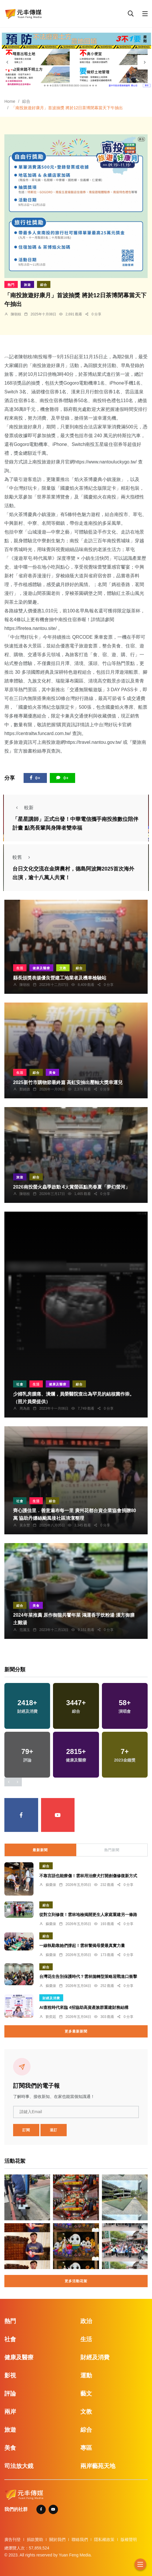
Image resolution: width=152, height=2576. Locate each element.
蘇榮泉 (51, 1885)
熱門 (11, 284)
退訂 (53, 2130)
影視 (10, 2375)
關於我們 (57, 2539)
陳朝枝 (16, 314)
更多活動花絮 (76, 2281)
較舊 (23, 857)
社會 (19, 1384)
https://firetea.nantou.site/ (30, 628)
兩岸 (10, 2411)
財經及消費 (51, 1998)
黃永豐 (25, 1525)
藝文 (86, 2393)
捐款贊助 (35, 2539)
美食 (52, 1072)
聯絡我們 (80, 2539)
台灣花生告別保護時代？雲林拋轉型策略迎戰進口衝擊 (88, 1976)
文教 (62, 968)
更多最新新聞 (76, 2031)
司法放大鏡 (18, 2466)
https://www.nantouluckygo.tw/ (105, 461)
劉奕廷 (51, 2017)
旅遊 (27, 284)
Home (9, 101)
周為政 (25, 1408)
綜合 (26, 101)
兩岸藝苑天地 (97, 2466)
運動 (86, 2375)
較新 (23, 807)
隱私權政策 (104, 2539)
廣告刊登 (12, 2539)
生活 (19, 968)
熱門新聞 (111, 1850)
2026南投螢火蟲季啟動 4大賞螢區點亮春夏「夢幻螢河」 (71, 1186)
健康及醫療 (41, 968)
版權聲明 (129, 2539)
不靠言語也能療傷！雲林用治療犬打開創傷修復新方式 (88, 1875)
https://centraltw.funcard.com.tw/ (37, 733)
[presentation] (7, 62)
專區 (86, 2448)
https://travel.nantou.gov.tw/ (93, 742)
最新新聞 (40, 1850)
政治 (86, 2321)
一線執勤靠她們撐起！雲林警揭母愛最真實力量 (82, 1945)
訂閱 (26, 2130)
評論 (10, 2393)
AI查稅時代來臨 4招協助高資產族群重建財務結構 (83, 2007)
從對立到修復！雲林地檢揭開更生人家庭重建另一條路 (88, 1915)
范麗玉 (25, 1630)
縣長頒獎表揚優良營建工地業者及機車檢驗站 (59, 977)
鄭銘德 (25, 1089)
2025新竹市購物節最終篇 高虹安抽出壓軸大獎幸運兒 (68, 1082)
